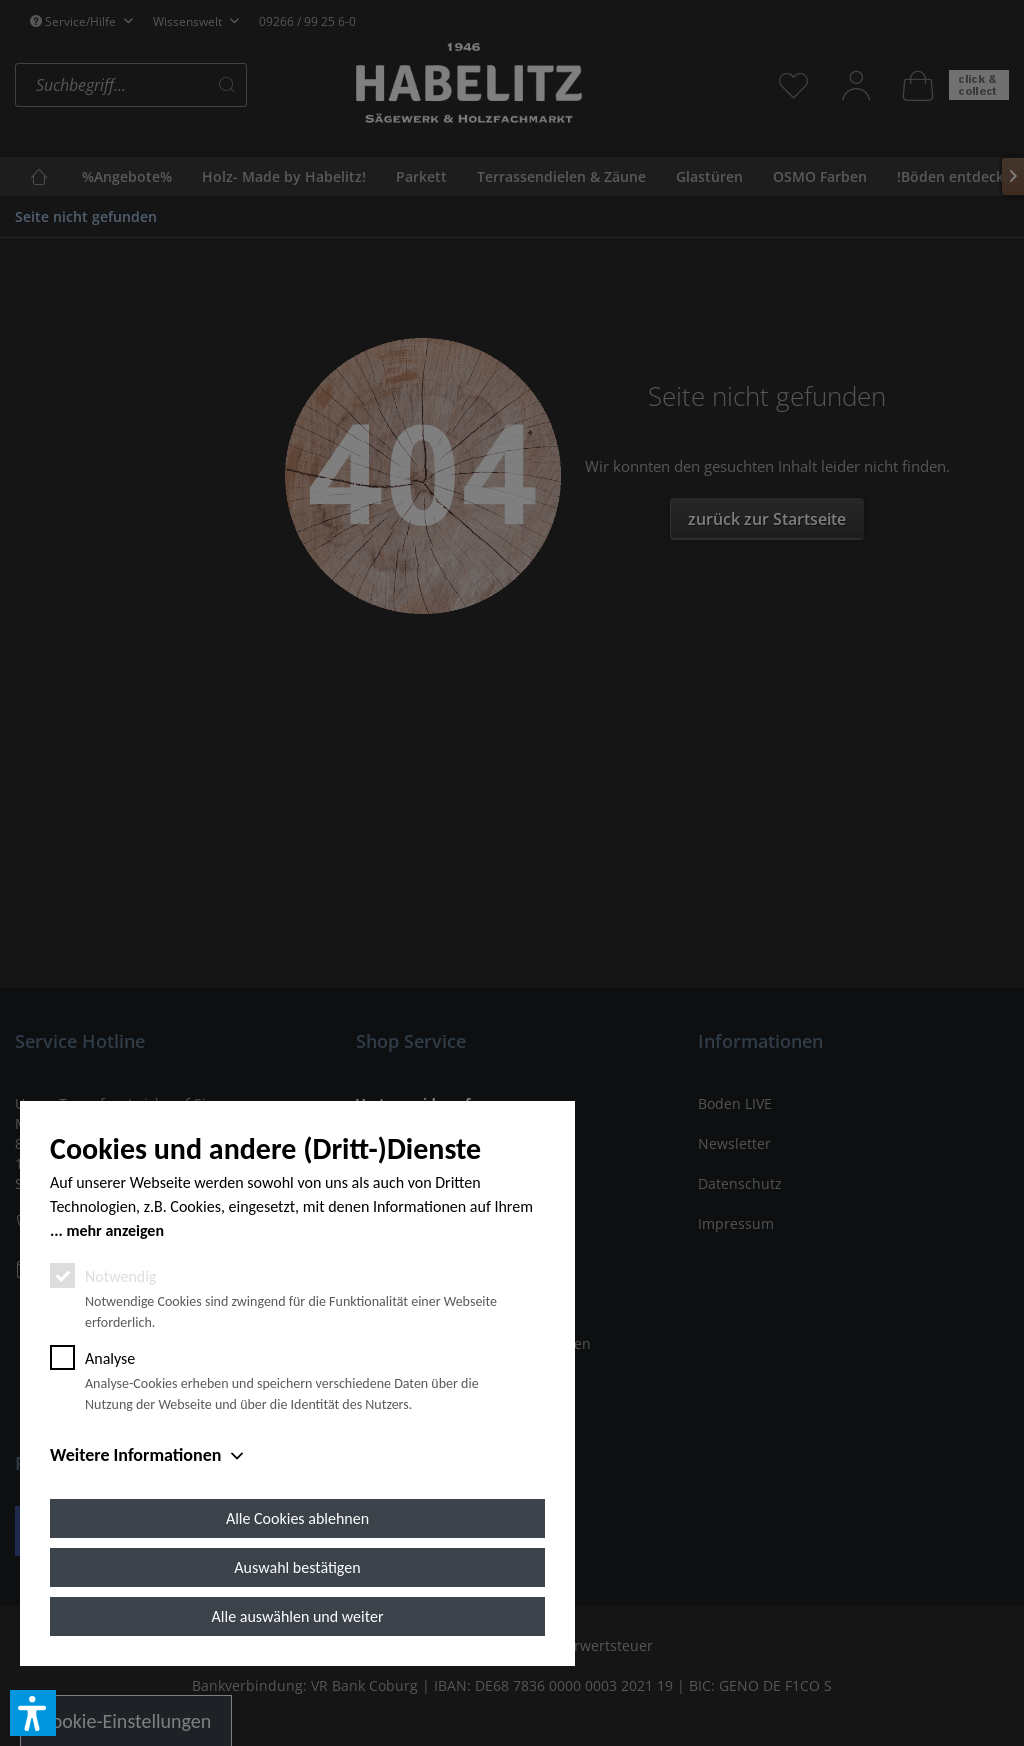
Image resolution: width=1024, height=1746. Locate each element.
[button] (33, 1713)
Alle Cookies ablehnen (297, 1518)
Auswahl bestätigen (297, 1567)
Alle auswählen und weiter (298, 1616)
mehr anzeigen (115, 1230)
